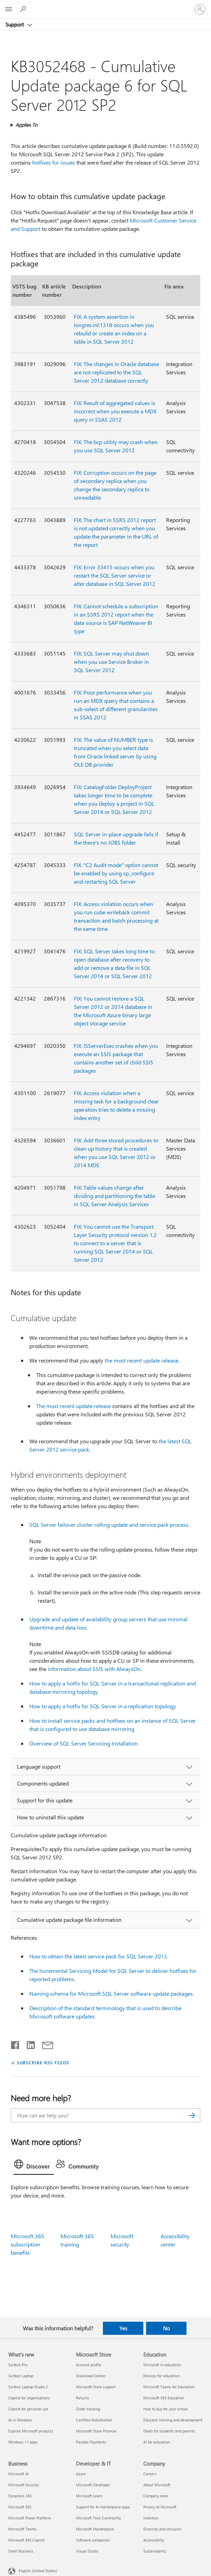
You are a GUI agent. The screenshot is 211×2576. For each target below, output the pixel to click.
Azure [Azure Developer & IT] (81, 2473)
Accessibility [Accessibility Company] (153, 2540)
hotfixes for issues (53, 162)
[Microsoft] (105, 5)
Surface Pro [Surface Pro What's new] (17, 2364)
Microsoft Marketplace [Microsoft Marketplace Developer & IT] (95, 2528)
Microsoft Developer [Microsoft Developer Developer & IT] (93, 2484)
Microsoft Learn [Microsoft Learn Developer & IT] (89, 2495)
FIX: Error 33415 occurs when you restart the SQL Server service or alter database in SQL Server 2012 (114, 575)
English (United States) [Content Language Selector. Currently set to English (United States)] (38, 2570)
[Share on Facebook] (15, 2043)
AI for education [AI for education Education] (156, 2442)
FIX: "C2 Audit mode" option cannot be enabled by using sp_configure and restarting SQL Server (116, 873)
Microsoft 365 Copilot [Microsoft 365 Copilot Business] (26, 2540)
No (166, 2328)
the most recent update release (141, 1360)
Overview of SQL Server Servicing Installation (83, 1743)
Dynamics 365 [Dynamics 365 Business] (20, 2495)
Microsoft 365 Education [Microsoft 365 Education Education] (163, 2397)
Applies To (26, 124)
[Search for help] (24, 8)
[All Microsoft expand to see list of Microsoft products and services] (8, 9)
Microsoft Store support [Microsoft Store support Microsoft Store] (96, 2386)
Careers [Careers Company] (149, 2473)
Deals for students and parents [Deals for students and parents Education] (169, 2431)
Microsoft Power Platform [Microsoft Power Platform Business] (29, 2517)
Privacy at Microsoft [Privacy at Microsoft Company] (159, 2506)
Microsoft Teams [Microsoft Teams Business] (22, 2528)
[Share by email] (44, 2043)
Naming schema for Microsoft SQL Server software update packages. (111, 1993)
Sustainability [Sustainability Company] (154, 2551)
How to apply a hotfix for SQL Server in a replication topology (102, 1706)
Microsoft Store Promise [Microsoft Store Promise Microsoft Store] (96, 2431)
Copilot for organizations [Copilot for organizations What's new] (29, 2397)
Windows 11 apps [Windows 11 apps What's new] (23, 2442)
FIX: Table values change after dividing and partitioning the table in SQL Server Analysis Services (114, 1196)
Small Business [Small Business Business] (20, 2551)
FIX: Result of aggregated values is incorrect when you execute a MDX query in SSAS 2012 (115, 411)
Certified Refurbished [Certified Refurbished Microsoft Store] (94, 2419)
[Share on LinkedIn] (28, 2043)
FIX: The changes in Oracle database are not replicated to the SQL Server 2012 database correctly (116, 372)
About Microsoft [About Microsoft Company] (156, 2484)
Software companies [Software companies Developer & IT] (93, 2540)
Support (15, 24)
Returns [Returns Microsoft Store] (82, 2397)
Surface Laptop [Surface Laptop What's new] (20, 2375)
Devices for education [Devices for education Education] (161, 2375)
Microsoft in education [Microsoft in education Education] (162, 2364)
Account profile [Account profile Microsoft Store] (88, 2364)
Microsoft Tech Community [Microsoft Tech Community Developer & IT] (98, 2517)
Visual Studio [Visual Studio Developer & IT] (87, 2551)
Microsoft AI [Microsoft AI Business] (18, 2473)
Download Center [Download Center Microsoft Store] (90, 2375)
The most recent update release (73, 1405)
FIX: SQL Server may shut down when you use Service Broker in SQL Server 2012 (111, 662)
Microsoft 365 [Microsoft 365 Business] (19, 2506)
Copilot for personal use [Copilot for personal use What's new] (28, 2408)
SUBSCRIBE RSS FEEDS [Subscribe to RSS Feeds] (43, 2062)
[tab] (33, 2166)
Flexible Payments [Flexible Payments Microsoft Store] (91, 2442)
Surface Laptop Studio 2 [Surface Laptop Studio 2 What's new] (28, 2386)
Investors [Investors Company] (151, 2517)
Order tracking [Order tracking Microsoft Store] (88, 2408)
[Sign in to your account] (200, 9)
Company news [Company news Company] (156, 2495)
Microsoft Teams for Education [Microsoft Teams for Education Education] (168, 2386)
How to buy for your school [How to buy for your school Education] (165, 2408)
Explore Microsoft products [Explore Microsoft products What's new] (30, 2431)
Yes (123, 2328)
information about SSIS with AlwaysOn (94, 1668)
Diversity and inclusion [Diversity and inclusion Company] (162, 2528)
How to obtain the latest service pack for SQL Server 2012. (98, 1956)
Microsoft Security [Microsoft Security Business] (23, 2484)
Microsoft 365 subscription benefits (27, 2244)
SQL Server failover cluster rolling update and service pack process (108, 1524)
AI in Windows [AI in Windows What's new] (20, 2419)
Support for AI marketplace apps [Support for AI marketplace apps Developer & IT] (103, 2506)
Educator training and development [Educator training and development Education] (172, 2419)
